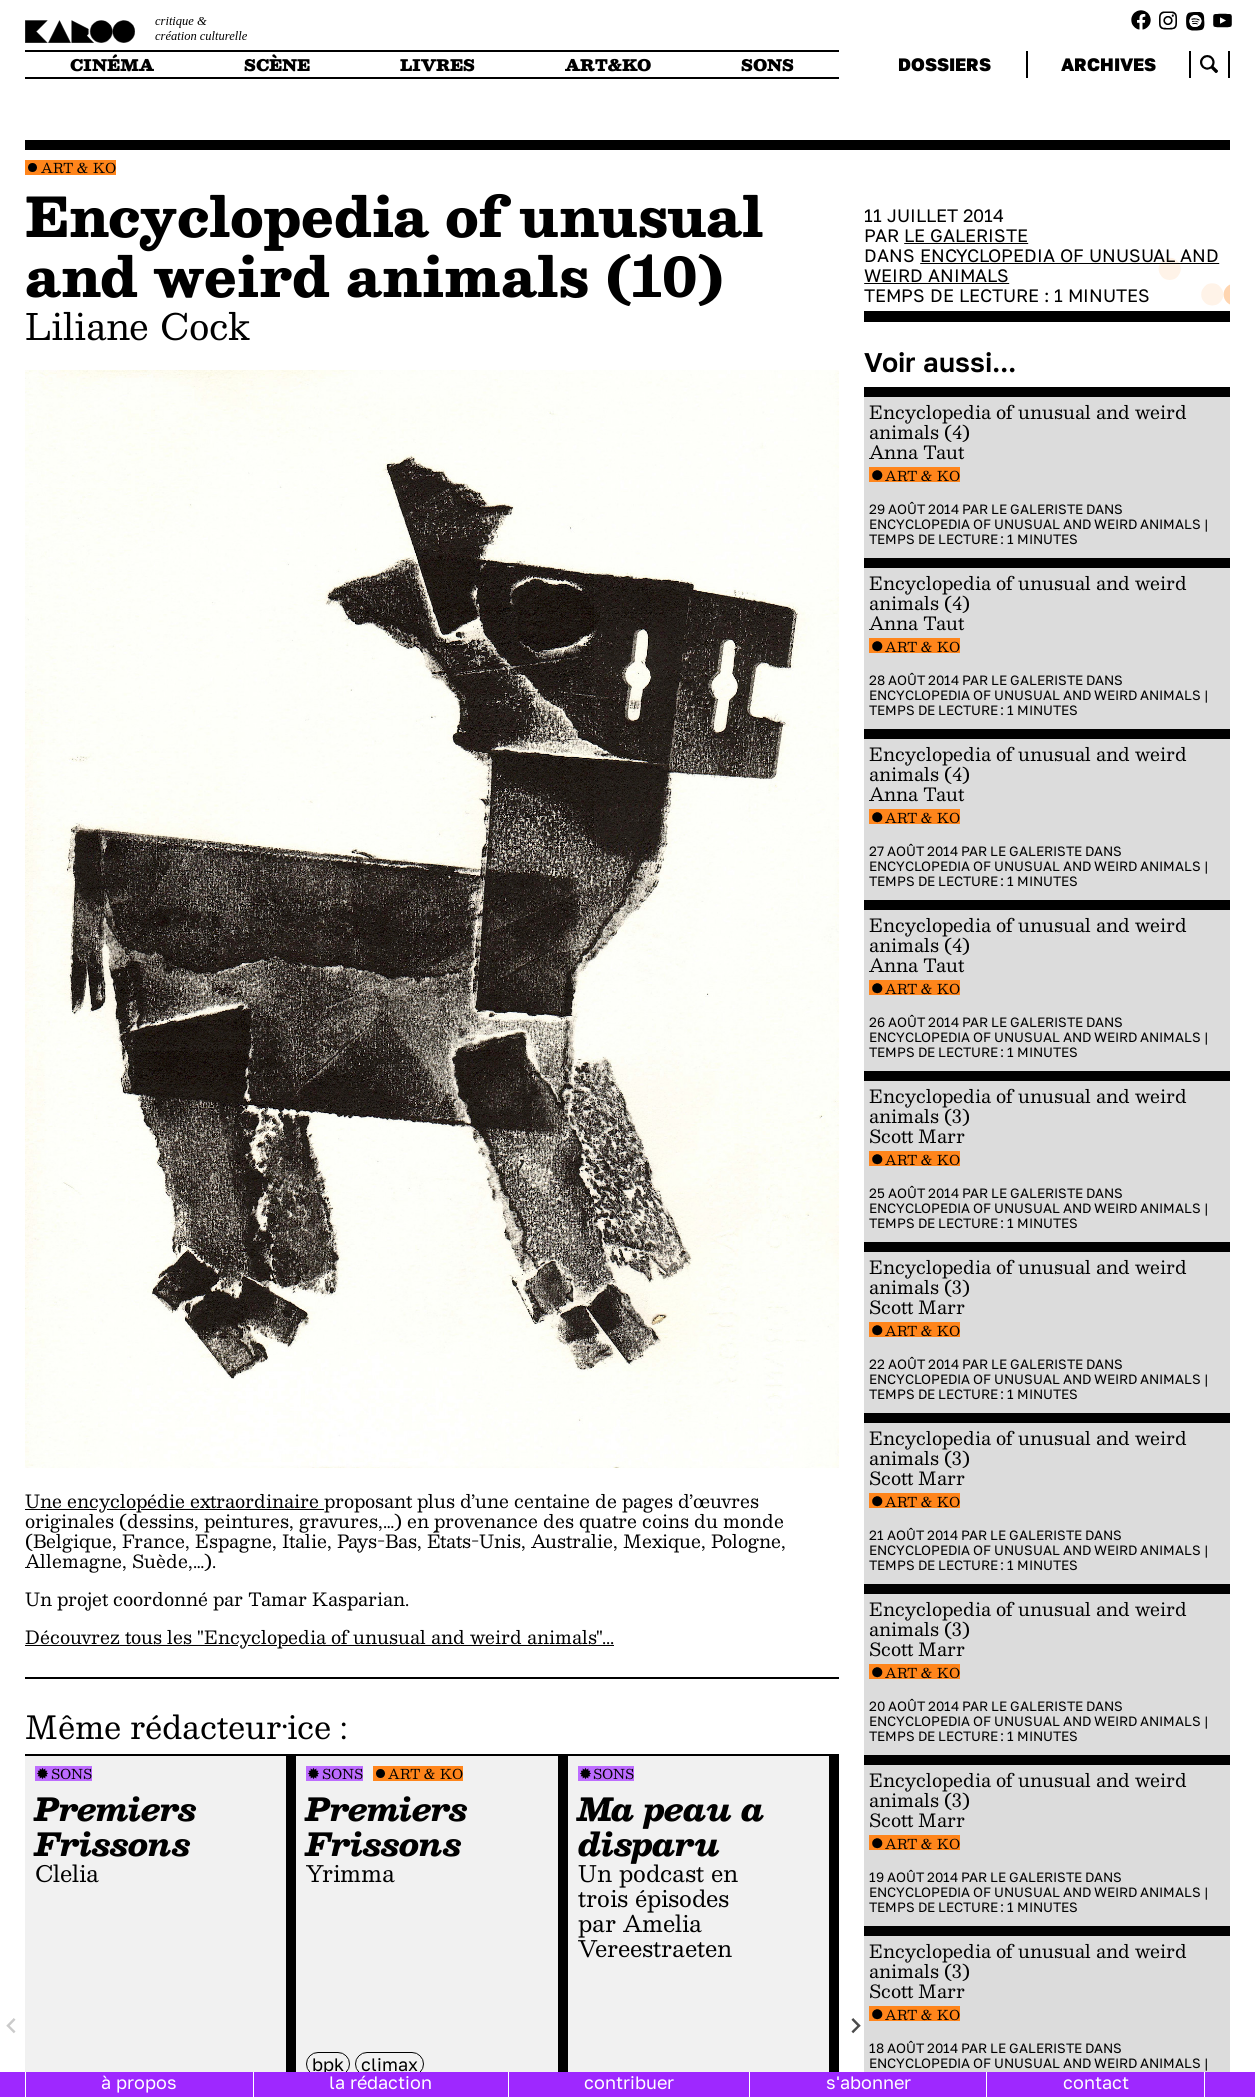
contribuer (629, 2082)
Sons (71, 1773)
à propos (139, 2082)
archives (1108, 64)
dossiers (944, 64)
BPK (328, 2064)
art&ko (608, 64)
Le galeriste (966, 235)
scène (277, 64)
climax (389, 2064)
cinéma (112, 64)
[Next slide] (855, 2026)
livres (437, 64)
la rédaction (380, 2082)
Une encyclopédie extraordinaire (174, 1500)
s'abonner (868, 2082)
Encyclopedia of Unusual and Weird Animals (1041, 265)
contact (1096, 2082)
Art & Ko (78, 167)
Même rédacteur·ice (178, 1726)
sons (767, 64)
